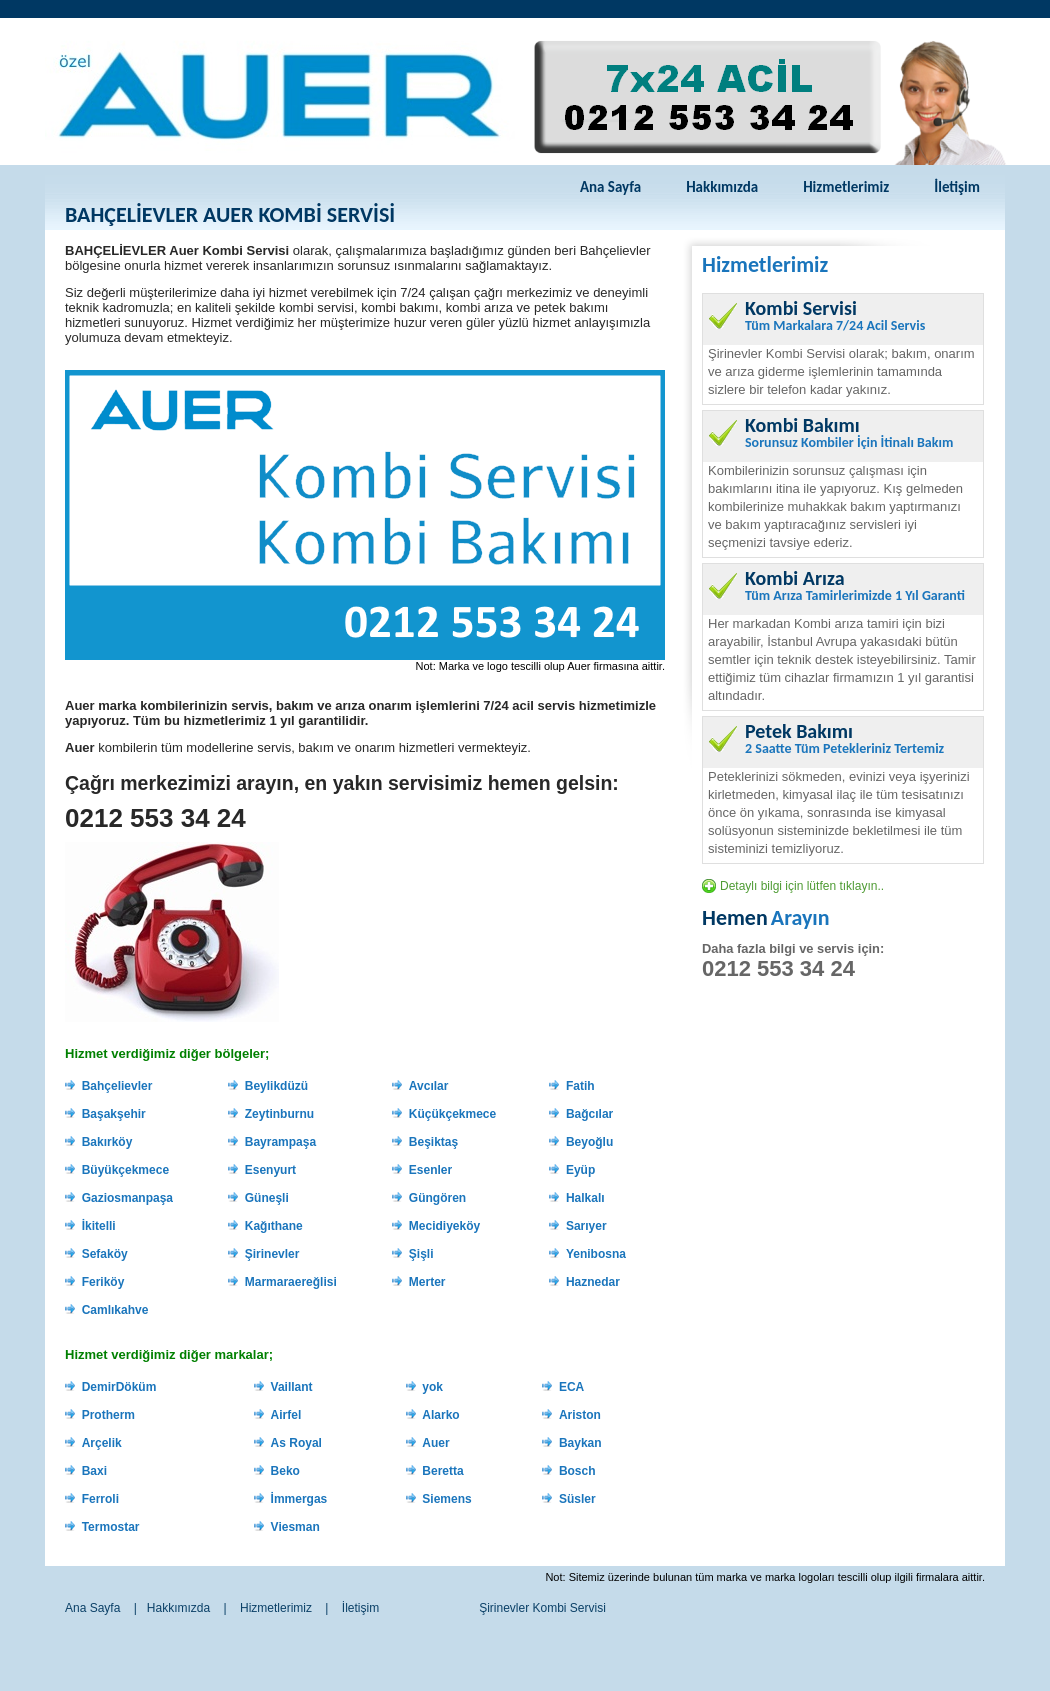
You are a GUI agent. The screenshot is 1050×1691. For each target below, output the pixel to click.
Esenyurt (270, 1170)
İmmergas (299, 1499)
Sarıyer (586, 1226)
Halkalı (585, 1198)
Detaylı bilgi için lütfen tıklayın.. (802, 886)
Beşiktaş (433, 1142)
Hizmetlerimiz (846, 187)
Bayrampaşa (280, 1142)
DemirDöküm (119, 1387)
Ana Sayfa (610, 187)
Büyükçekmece (125, 1170)
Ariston (580, 1415)
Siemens (446, 1499)
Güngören (437, 1198)
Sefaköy (105, 1254)
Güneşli (267, 1198)
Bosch (577, 1471)
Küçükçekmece (452, 1114)
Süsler (577, 1499)
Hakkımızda (722, 187)
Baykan (580, 1443)
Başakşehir (114, 1114)
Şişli (421, 1254)
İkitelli (99, 1226)
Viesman (295, 1527)
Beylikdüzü (276, 1086)
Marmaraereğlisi (291, 1282)
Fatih (580, 1086)
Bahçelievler (117, 1086)
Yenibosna (596, 1254)
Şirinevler (272, 1254)
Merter (427, 1282)
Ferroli (100, 1499)
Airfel (286, 1415)
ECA (571, 1387)
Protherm (108, 1415)
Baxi (94, 1471)
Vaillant (292, 1387)
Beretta (442, 1471)
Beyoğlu (589, 1142)
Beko (285, 1471)
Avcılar (429, 1086)
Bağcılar (589, 1114)
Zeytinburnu (279, 1114)
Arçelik (102, 1443)
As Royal (296, 1443)
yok (432, 1387)
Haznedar (593, 1282)
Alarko (440, 1415)
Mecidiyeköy (444, 1226)
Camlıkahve (115, 1310)
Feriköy (103, 1282)
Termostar (111, 1527)
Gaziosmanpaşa (127, 1198)
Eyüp (580, 1170)
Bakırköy (107, 1142)
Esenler (430, 1170)
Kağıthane (274, 1226)
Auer (435, 1443)
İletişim (957, 187)
